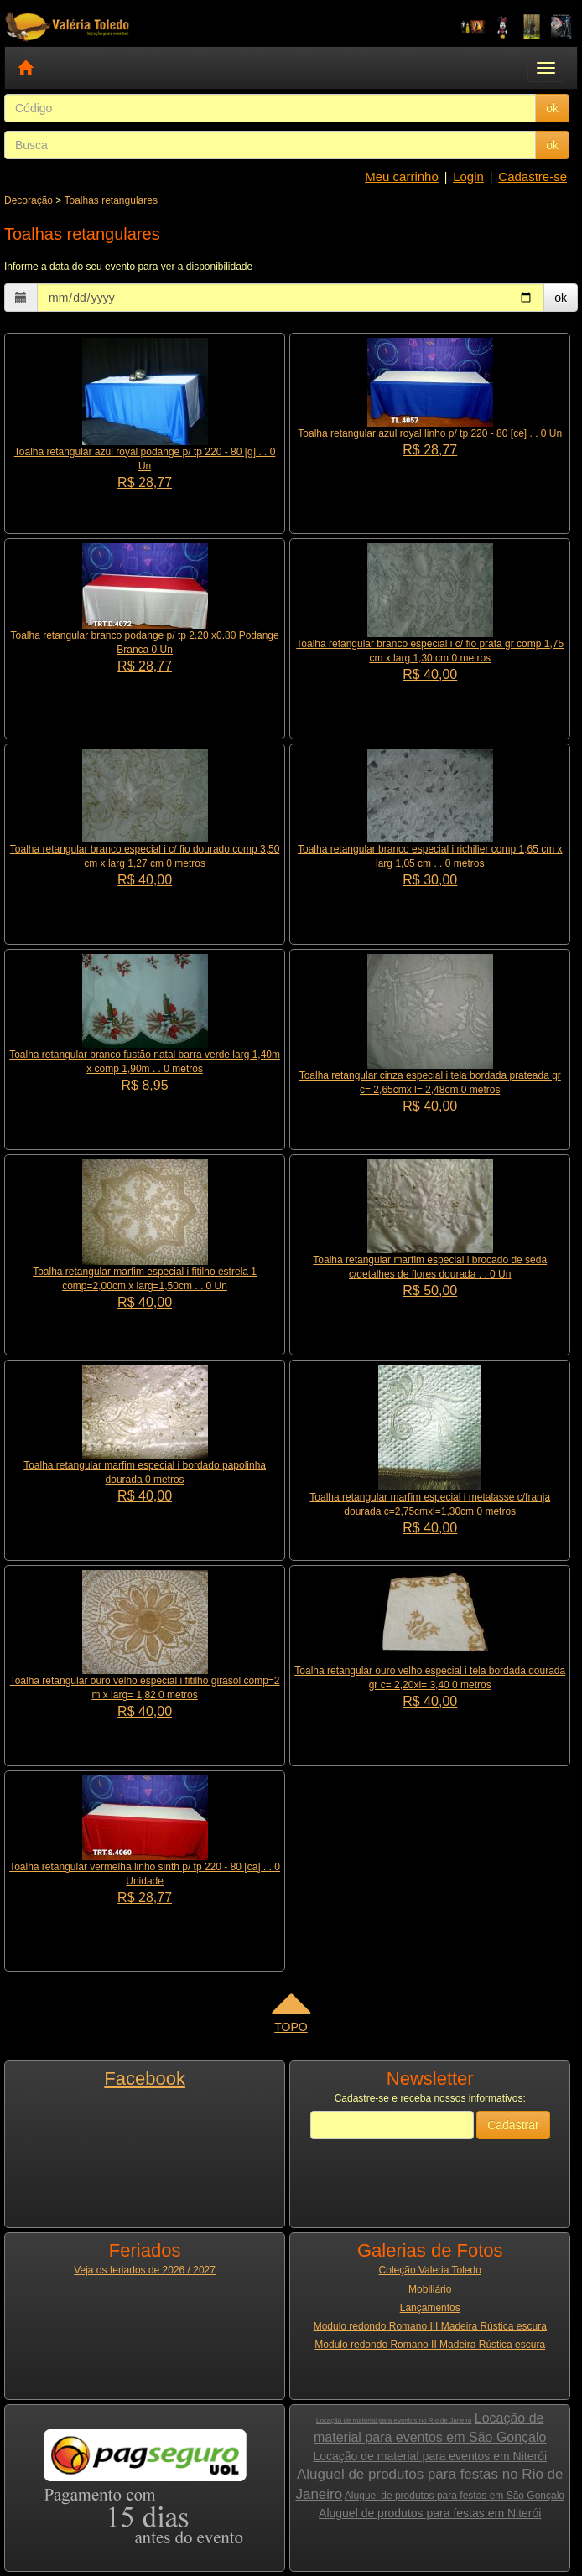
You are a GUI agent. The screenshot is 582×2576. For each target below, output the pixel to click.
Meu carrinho (402, 176)
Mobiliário (429, 2289)
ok (552, 108)
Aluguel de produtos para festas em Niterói (430, 2513)
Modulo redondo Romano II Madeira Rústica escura (429, 2345)
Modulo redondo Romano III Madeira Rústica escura (430, 2326)
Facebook (144, 2078)
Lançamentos (430, 2308)
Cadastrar (512, 2125)
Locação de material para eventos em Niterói (430, 2456)
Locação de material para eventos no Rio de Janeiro (393, 2420)
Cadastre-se (532, 176)
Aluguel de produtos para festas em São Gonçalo (454, 2495)
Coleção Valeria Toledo (430, 2270)
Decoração (28, 200)
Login (468, 176)
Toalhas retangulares (111, 200)
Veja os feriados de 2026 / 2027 (145, 2270)
